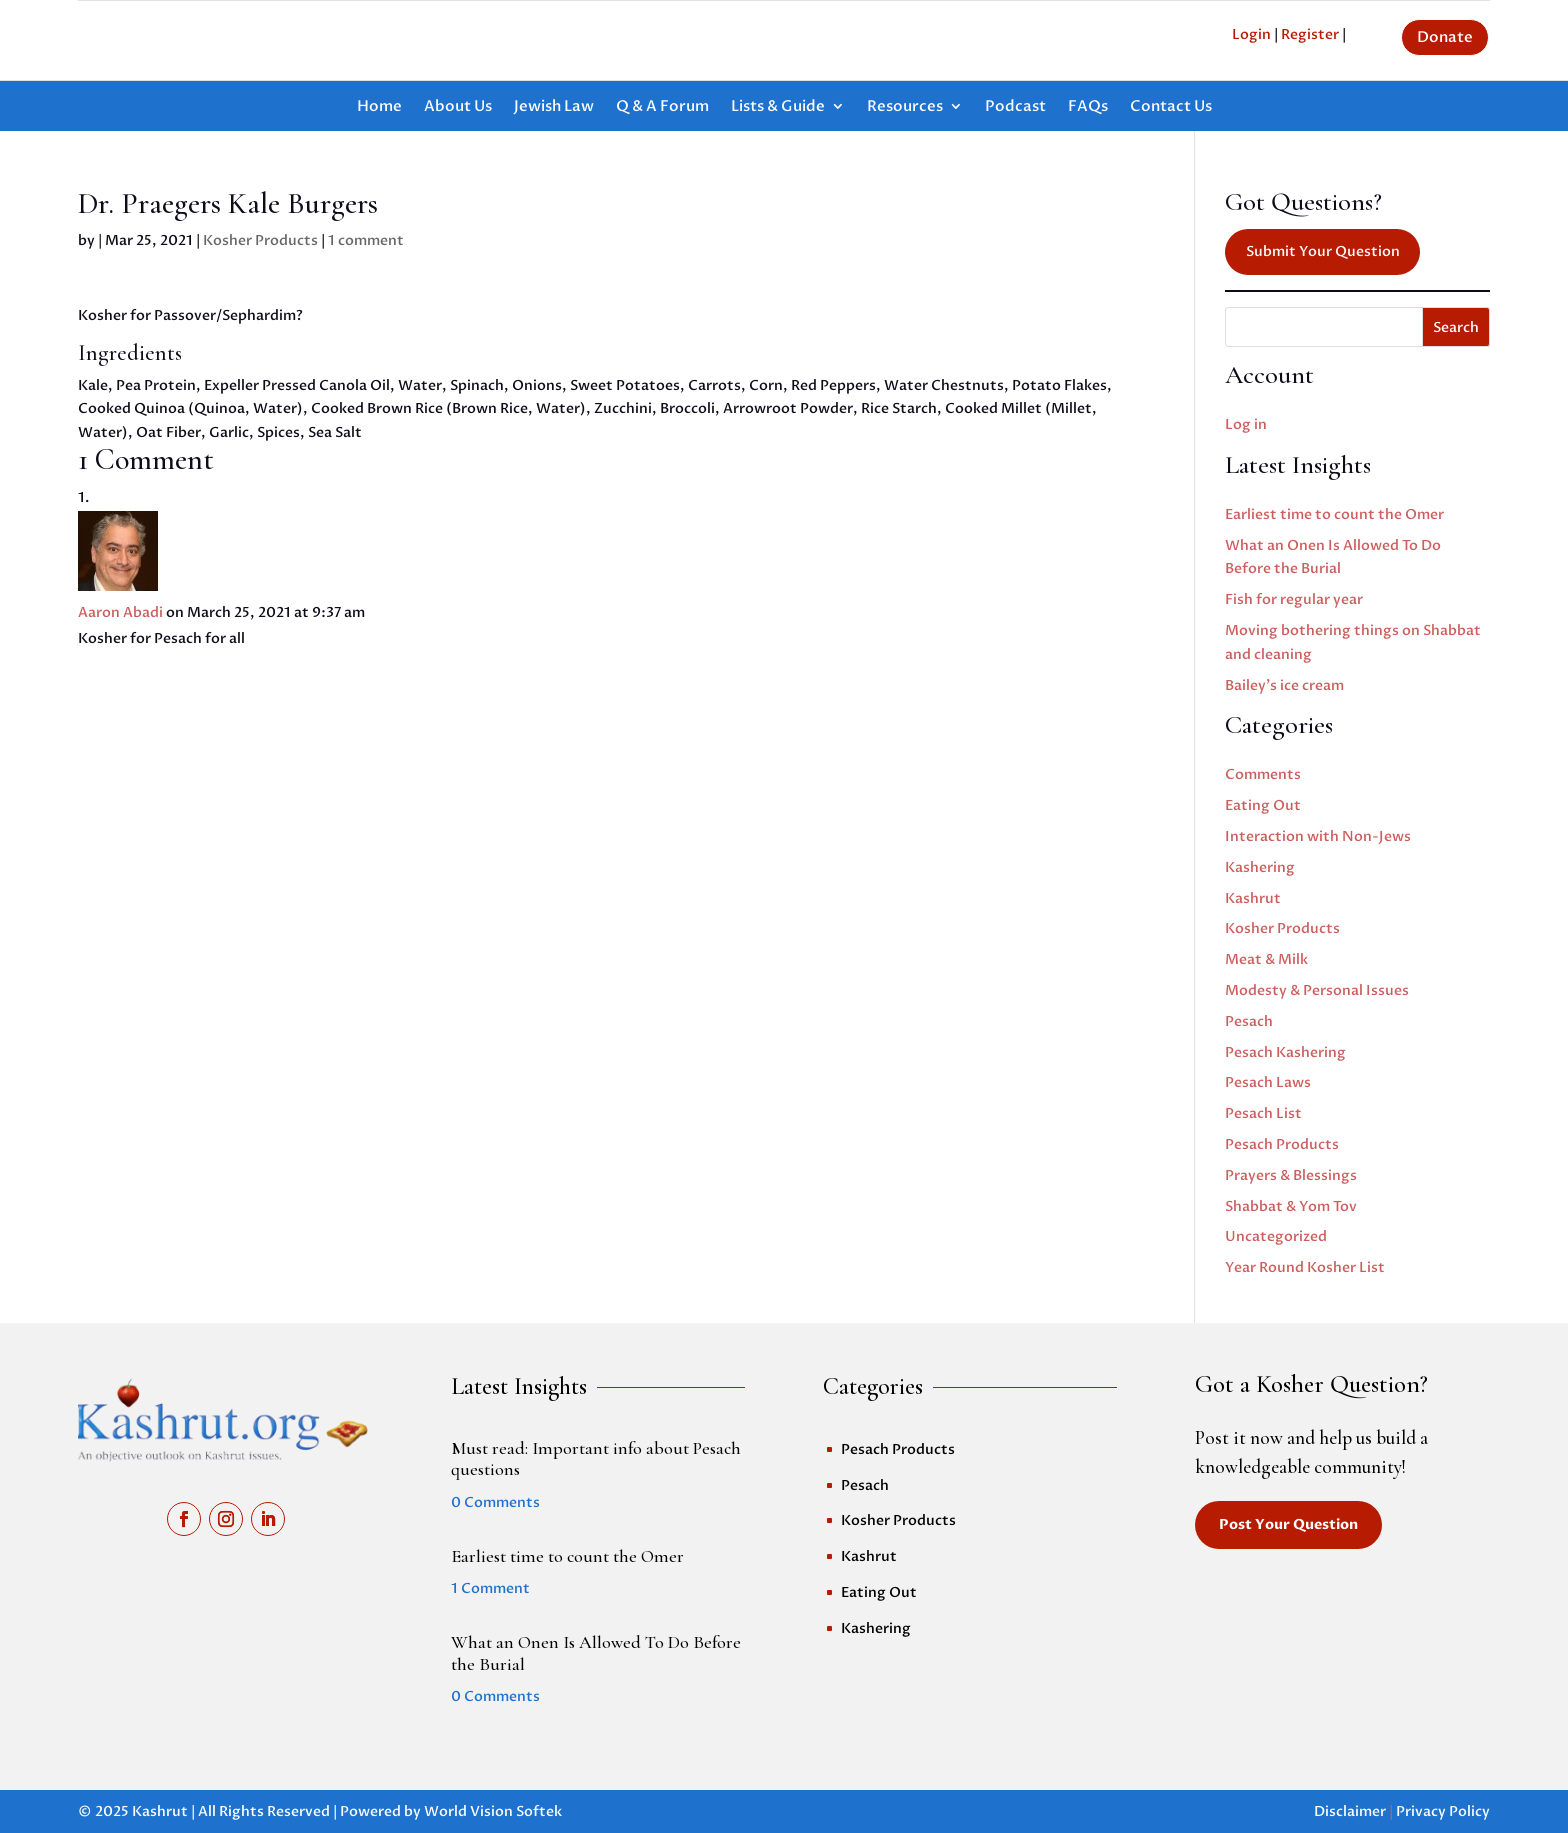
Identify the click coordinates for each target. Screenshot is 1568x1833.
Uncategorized (1276, 1236)
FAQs (1088, 107)
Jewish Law (554, 107)
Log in (1246, 424)
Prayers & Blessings (1291, 1175)
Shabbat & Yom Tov (1291, 1206)
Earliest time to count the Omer (1334, 514)
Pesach (1249, 1021)
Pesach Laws (1268, 1082)
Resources (905, 107)
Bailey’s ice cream (1284, 685)
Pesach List (1263, 1113)
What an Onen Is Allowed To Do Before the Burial (596, 1653)
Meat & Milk (1266, 959)
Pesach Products (1282, 1144)
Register (1310, 34)
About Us (458, 107)
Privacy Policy (1443, 1811)
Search (1456, 327)
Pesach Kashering (1285, 1052)
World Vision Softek (493, 1811)
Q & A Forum (662, 107)
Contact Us (1171, 107)
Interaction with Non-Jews (1318, 836)
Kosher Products (260, 240)
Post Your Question (1288, 1524)
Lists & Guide (778, 107)
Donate (1445, 37)
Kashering (1260, 867)
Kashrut (1253, 898)
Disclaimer (1350, 1811)
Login (1251, 34)
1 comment (366, 240)
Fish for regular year (1294, 599)
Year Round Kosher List (1305, 1267)
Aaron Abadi (120, 612)
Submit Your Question (1323, 251)
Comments (1263, 774)
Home (379, 107)
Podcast (1015, 107)
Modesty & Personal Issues (1317, 990)
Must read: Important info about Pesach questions (596, 1459)
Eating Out (1263, 805)
